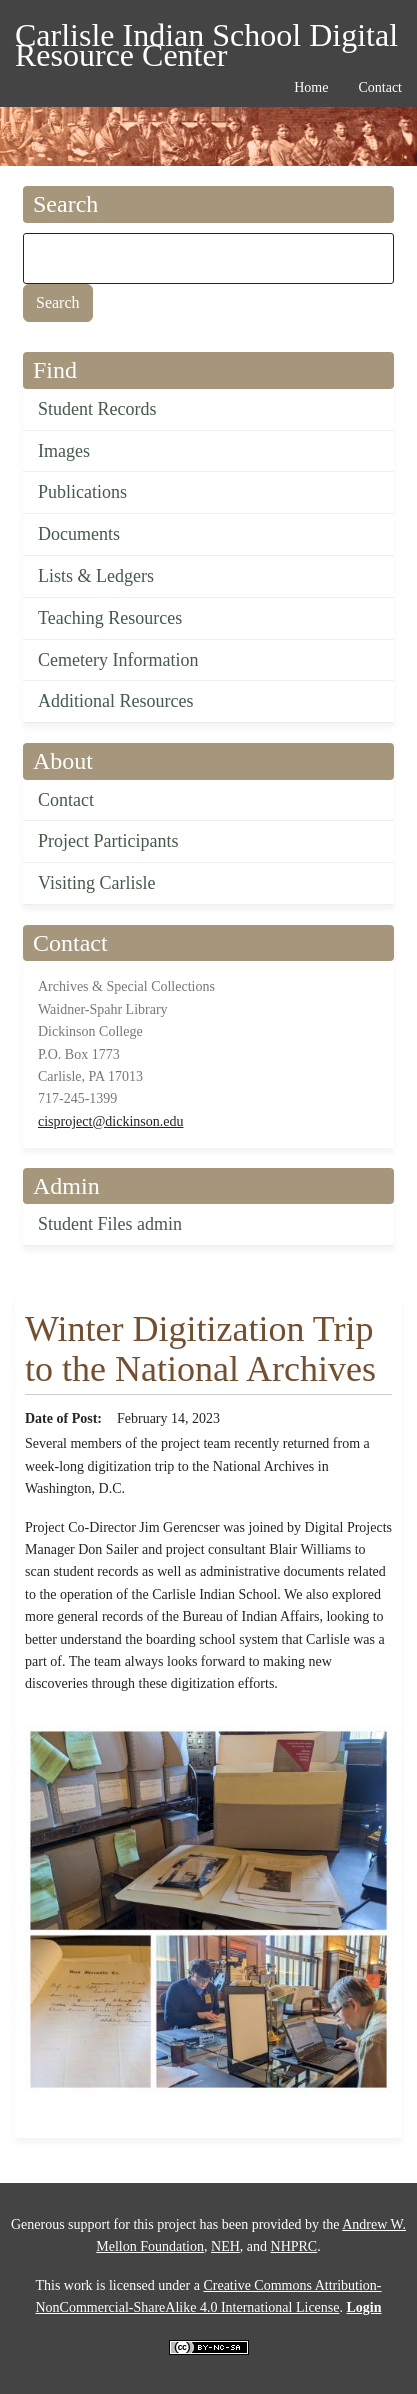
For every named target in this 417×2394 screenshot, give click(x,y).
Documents (79, 534)
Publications (82, 492)
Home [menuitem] (311, 87)
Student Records (97, 409)
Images (64, 451)
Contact (66, 800)
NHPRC (294, 2246)
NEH (225, 2246)
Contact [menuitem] (380, 87)
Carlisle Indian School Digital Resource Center (206, 38)
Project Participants (108, 841)
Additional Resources (115, 701)
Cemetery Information (118, 660)
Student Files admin (110, 1224)
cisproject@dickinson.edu (110, 1121)
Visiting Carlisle (96, 883)
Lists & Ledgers (96, 576)
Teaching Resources (110, 618)
